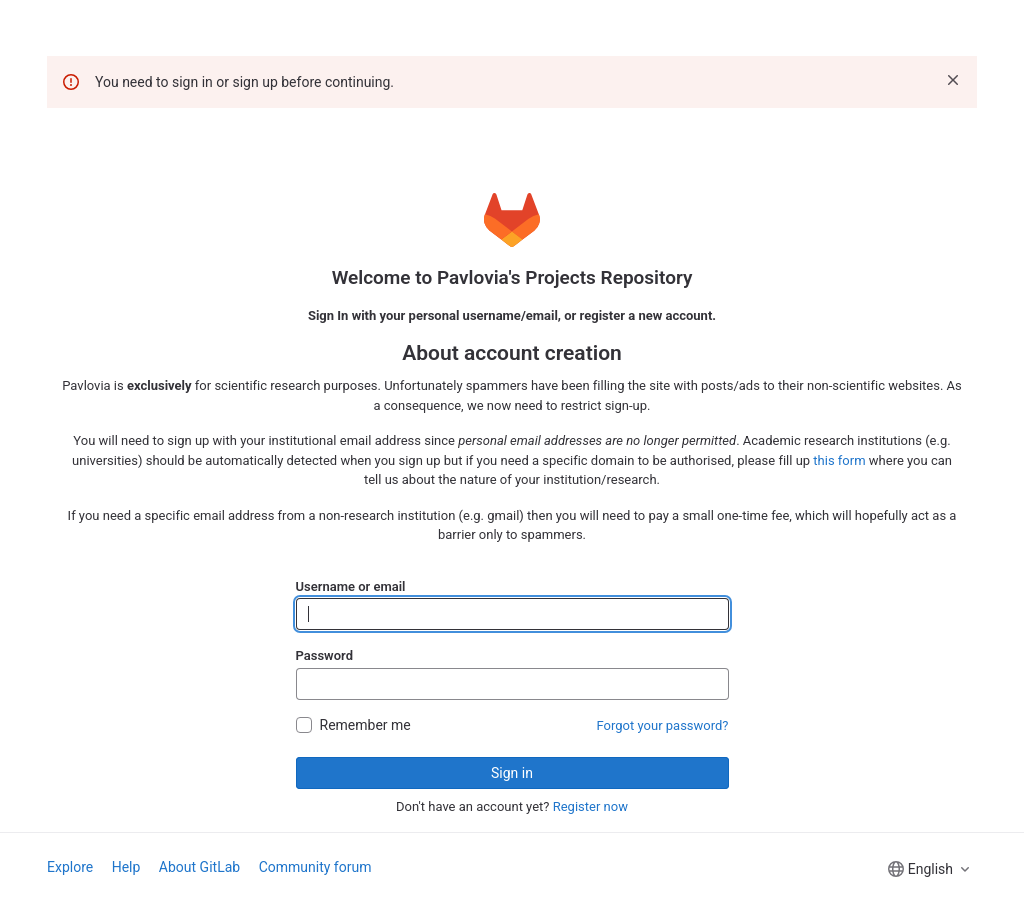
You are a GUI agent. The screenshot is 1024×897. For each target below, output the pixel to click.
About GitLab (199, 867)
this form (839, 460)
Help (126, 867)
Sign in (512, 773)
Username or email (351, 586)
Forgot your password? (663, 725)
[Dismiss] (953, 80)
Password (324, 655)
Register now (590, 806)
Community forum (315, 867)
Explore (70, 867)
